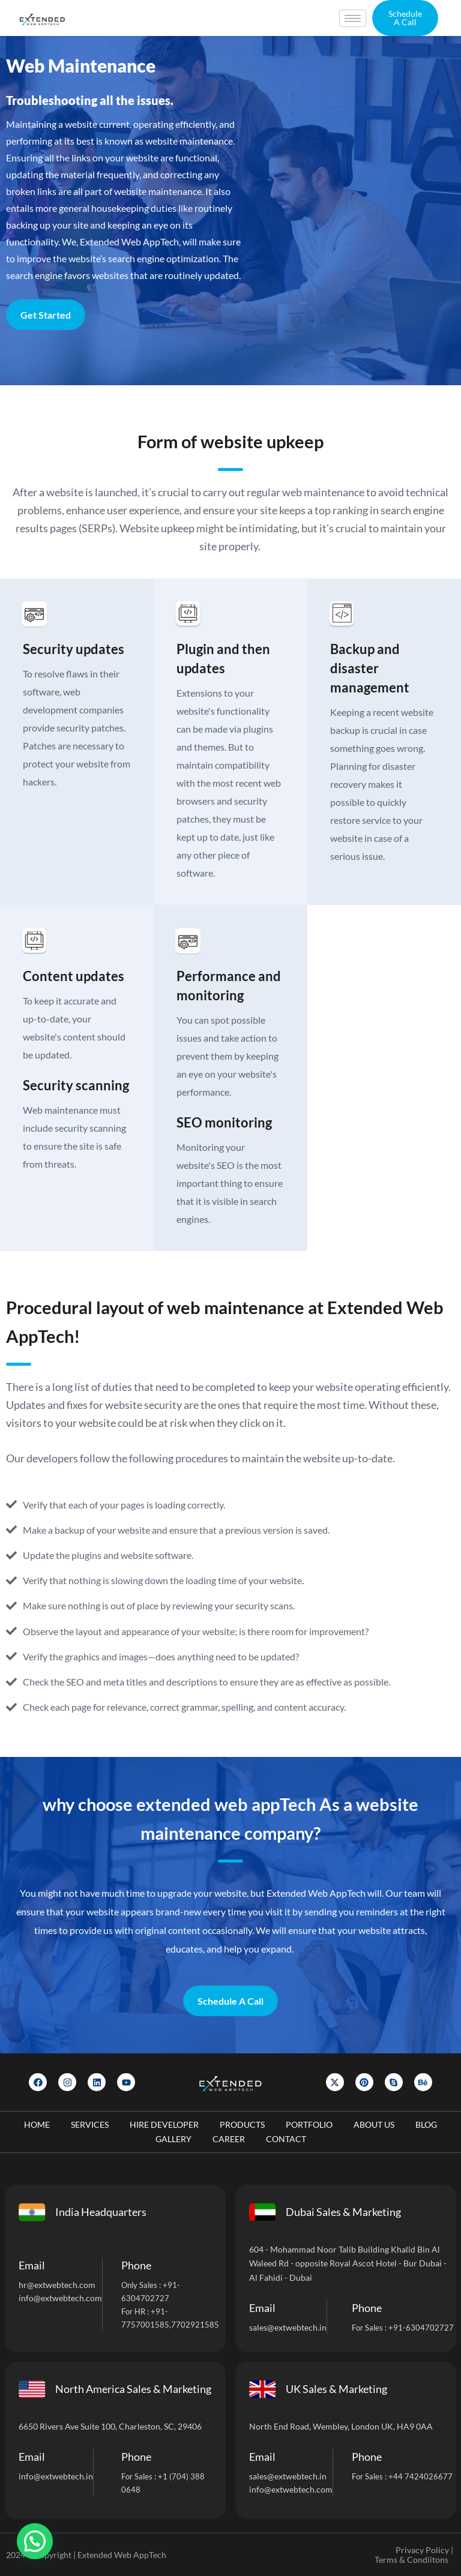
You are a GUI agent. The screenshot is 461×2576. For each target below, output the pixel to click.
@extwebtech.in (63, 2476)
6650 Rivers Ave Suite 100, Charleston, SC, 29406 (110, 2426)
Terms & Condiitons (411, 2559)
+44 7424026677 (420, 2476)
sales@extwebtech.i (285, 2476)
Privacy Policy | (424, 2550)
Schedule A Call (230, 2001)
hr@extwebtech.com (57, 2285)
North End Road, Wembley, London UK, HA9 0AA (341, 2426)
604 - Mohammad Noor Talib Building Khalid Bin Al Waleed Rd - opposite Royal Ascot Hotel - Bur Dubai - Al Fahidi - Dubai (348, 2263)
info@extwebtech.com (60, 2298)
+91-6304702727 (421, 2327)
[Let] (356, 208)
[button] (405, 18)
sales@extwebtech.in (288, 2327)
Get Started (45, 314)
